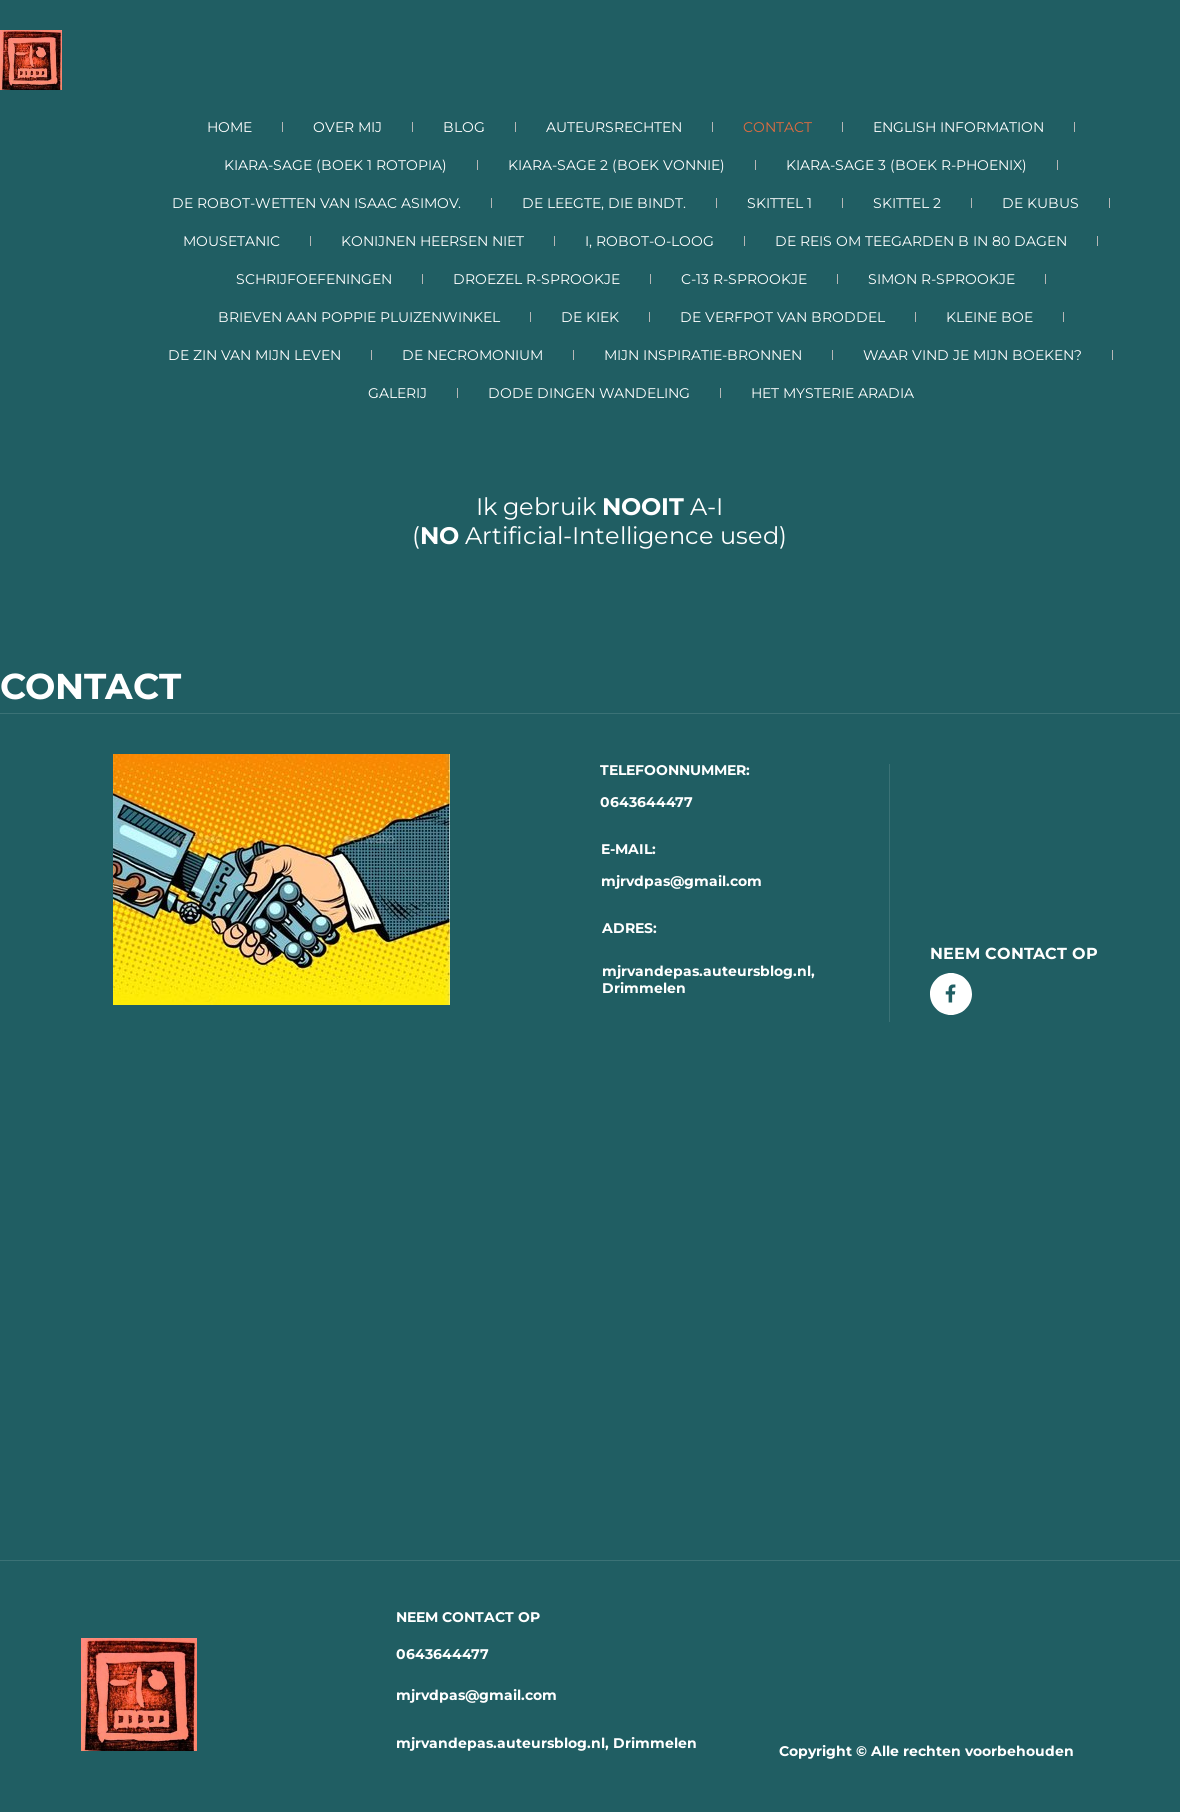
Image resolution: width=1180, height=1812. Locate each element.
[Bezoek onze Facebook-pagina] (951, 994)
